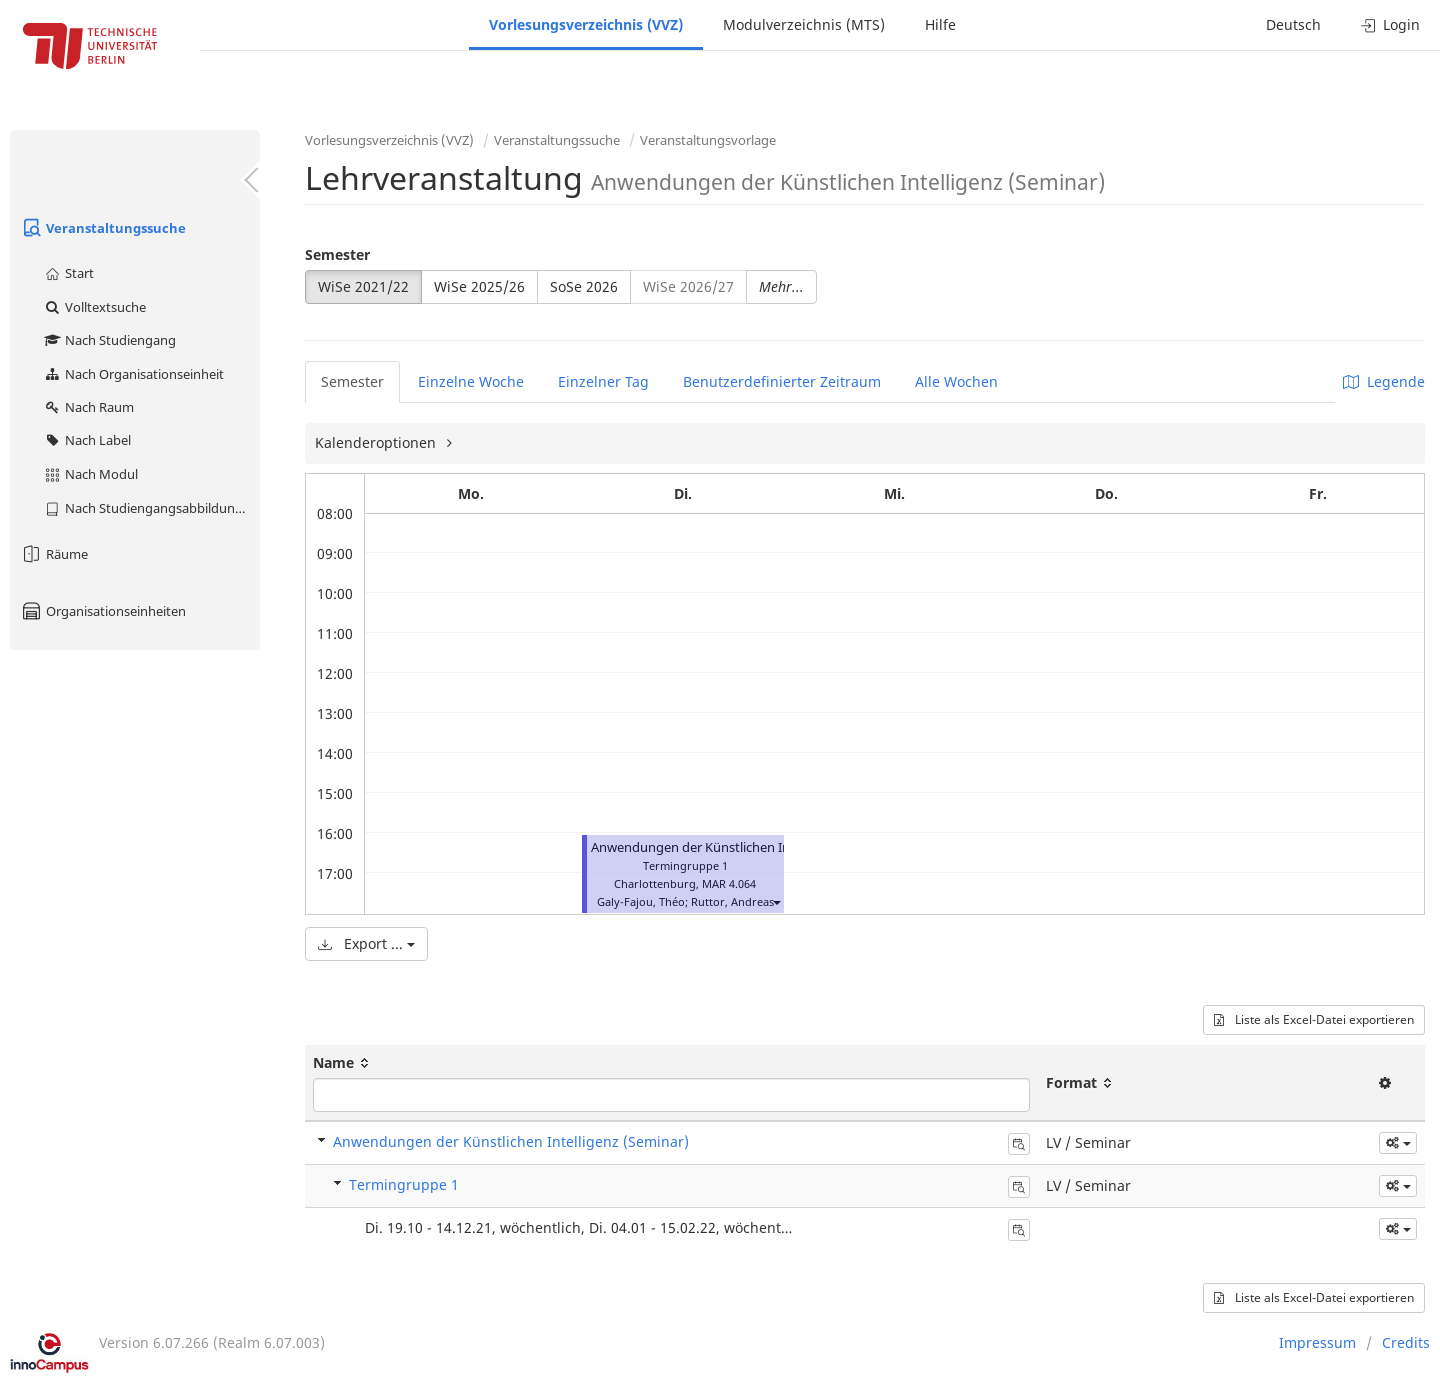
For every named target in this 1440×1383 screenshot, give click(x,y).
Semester (337, 254)
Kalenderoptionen (377, 442)
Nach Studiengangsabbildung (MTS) (151, 508)
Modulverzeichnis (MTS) (804, 24)
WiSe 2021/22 (363, 286)
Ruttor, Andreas (732, 901)
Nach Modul (90, 474)
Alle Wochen (956, 381)
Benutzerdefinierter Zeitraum (782, 381)
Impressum (1317, 1342)
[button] (776, 901)
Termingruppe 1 (404, 1184)
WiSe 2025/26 (479, 286)
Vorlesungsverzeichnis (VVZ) (586, 24)
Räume (54, 554)
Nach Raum (88, 407)
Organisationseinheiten (103, 611)
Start (68, 273)
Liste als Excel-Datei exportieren (1314, 1019)
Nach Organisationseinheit (133, 374)
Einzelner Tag (603, 381)
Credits (1406, 1342)
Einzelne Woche (471, 381)
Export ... (366, 943)
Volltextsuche (94, 307)
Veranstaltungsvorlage (708, 140)
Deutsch (1293, 24)
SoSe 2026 (584, 286)
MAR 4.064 (729, 883)
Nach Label (87, 440)
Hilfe (940, 24)
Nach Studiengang (109, 340)
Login (1390, 24)
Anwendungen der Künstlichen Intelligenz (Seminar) (746, 847)
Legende (1384, 381)
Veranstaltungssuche (103, 228)
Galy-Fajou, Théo (641, 901)
